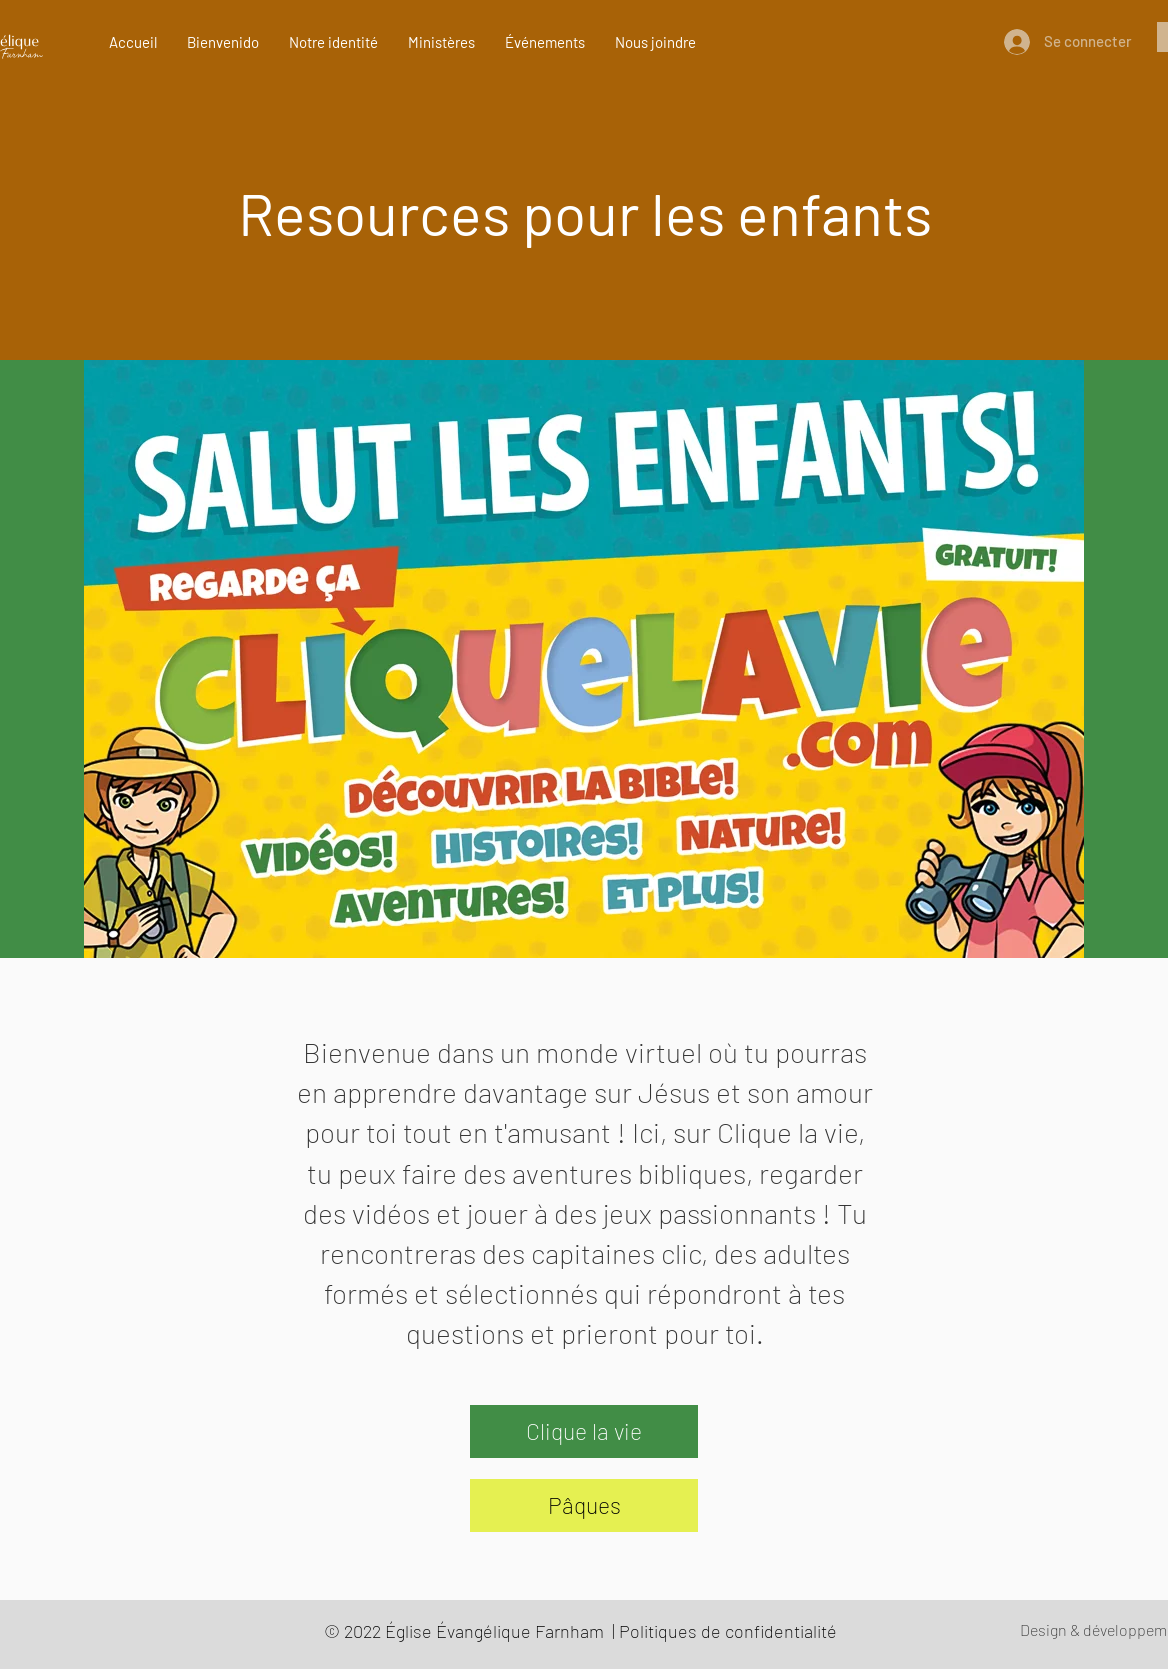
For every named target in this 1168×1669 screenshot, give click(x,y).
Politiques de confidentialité (728, 1631)
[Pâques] (584, 1505)
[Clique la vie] (584, 1431)
